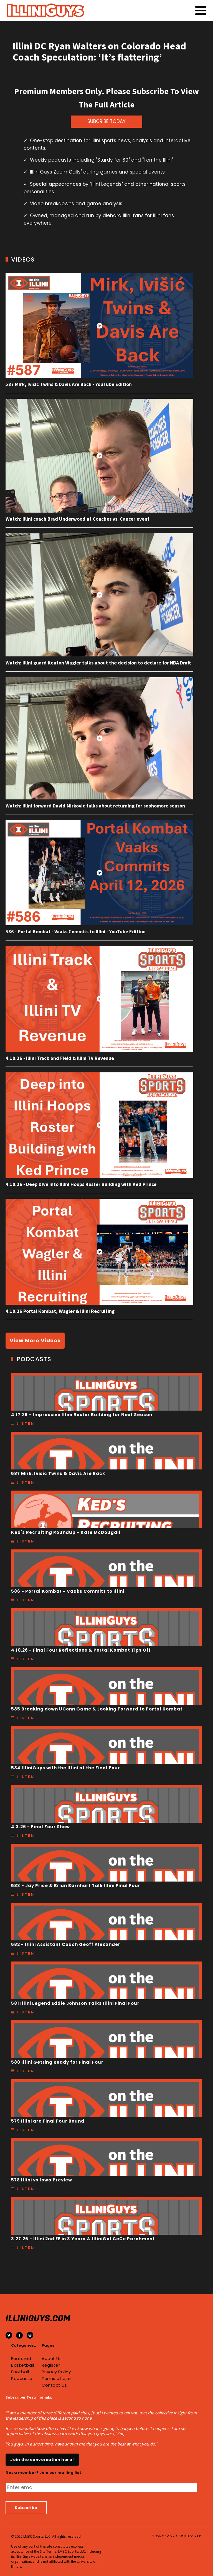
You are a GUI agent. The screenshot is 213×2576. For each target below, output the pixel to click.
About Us (52, 2358)
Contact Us (54, 2385)
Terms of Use (56, 2378)
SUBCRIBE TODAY (106, 121)
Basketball (22, 2365)
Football (20, 2372)
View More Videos (35, 1340)
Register (51, 2365)
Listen (25, 1423)
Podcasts (21, 2378)
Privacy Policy (56, 2372)
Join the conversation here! (42, 2459)
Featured (21, 2358)
